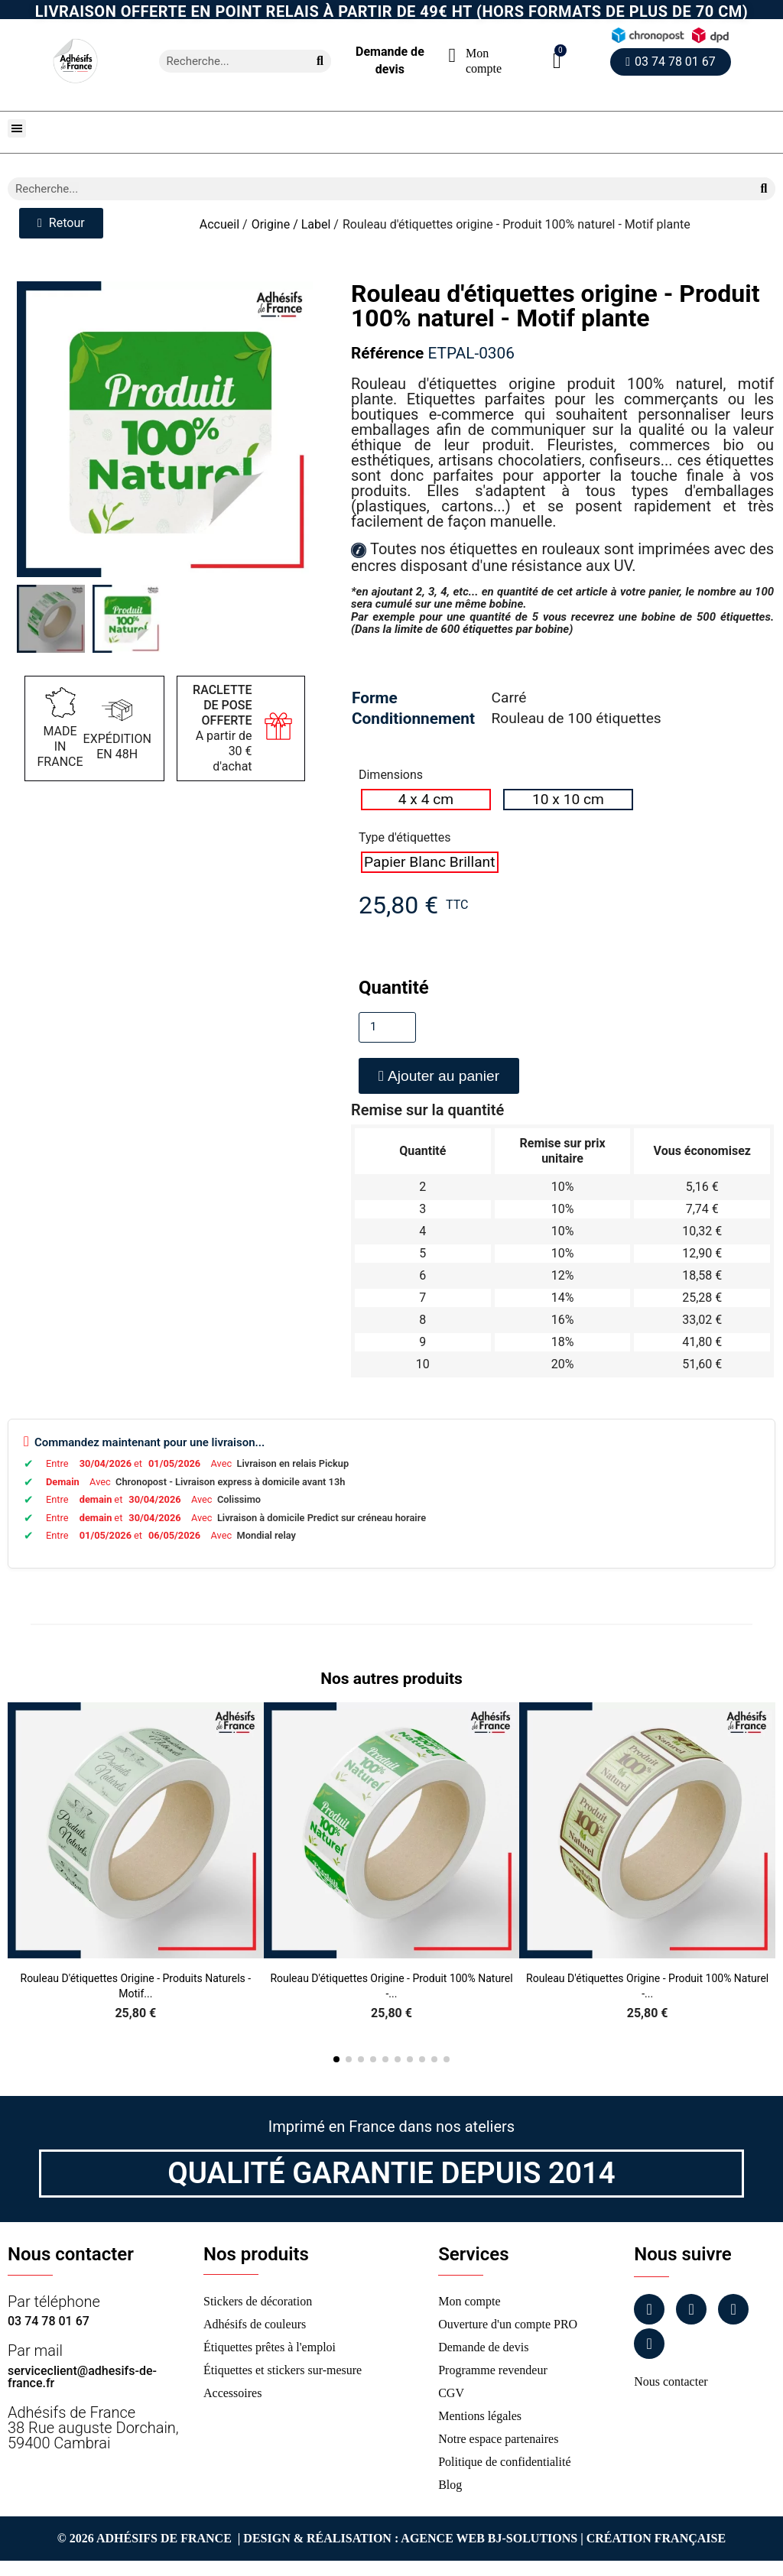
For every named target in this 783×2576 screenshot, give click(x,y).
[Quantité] (387, 1027)
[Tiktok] (649, 2343)
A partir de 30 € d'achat (222, 728)
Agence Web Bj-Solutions (489, 2538)
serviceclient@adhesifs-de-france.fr (82, 2376)
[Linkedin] (733, 2309)
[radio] (426, 799)
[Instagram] (691, 2309)
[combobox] (228, 61)
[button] (557, 61)
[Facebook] (649, 2309)
